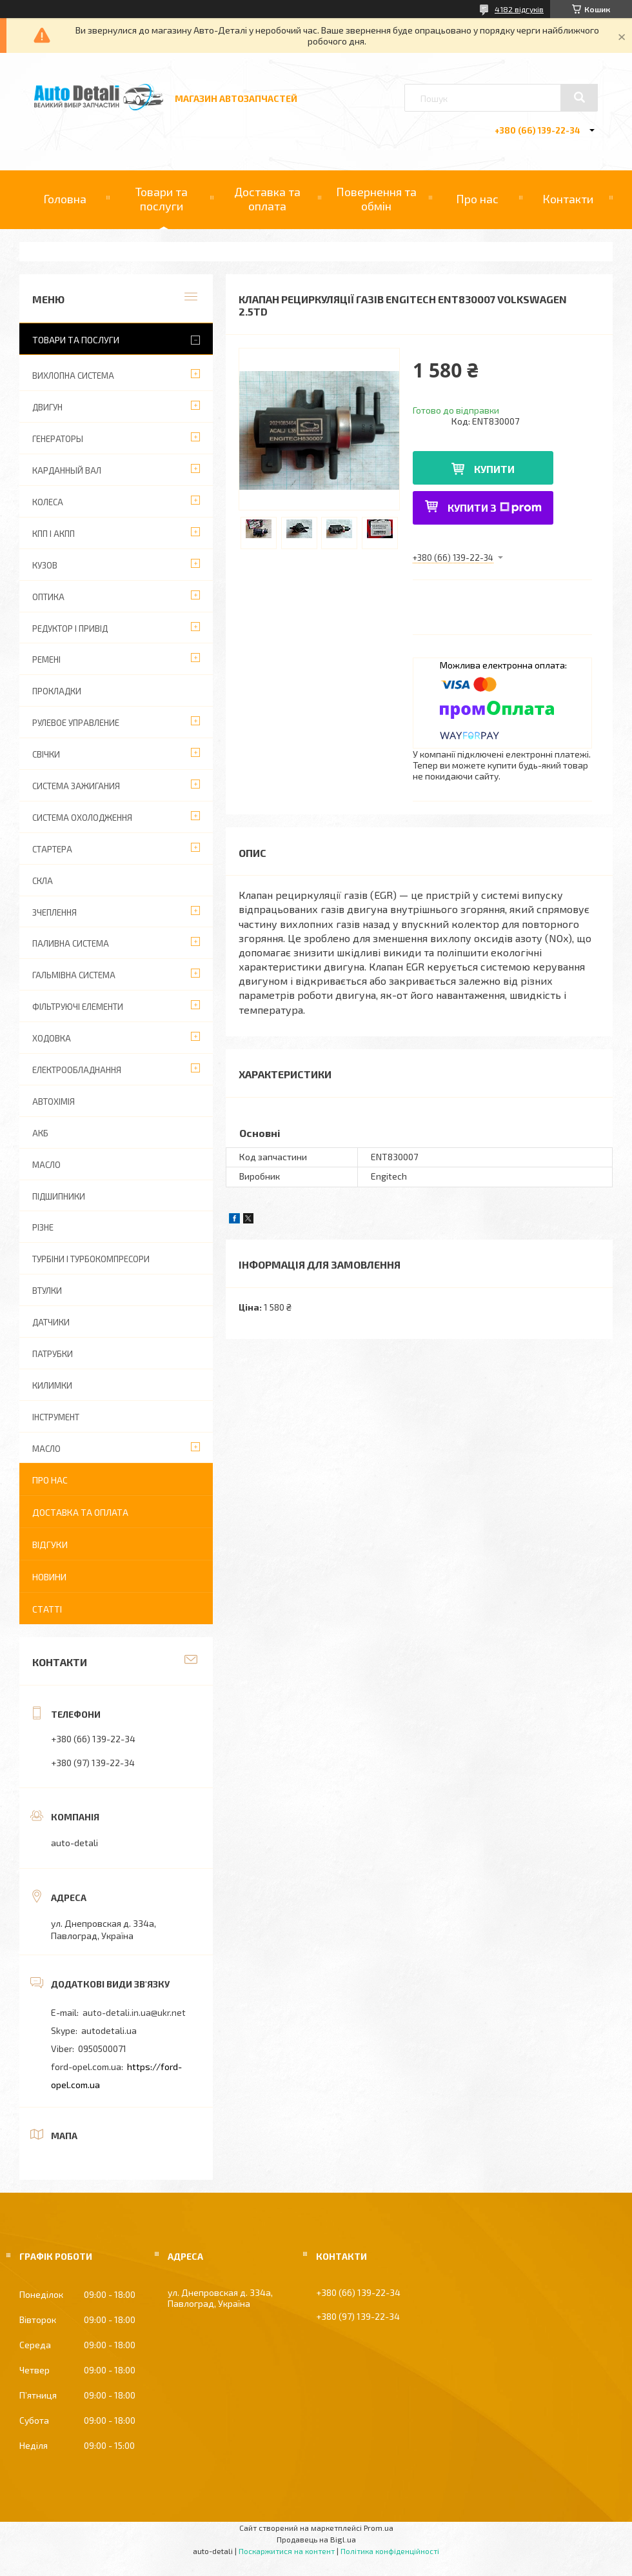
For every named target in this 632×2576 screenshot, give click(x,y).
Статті (47, 1609)
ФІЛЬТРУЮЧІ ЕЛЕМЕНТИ (77, 1006)
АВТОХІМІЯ (53, 1101)
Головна (64, 199)
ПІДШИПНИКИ (58, 1196)
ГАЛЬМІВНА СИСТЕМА (73, 975)
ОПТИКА (48, 597)
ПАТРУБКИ (52, 1354)
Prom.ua (378, 2527)
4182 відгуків (519, 9)
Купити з (495, 507)
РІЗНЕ (43, 1227)
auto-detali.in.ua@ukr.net (134, 2012)
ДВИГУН (47, 407)
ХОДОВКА (51, 1038)
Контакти (567, 199)
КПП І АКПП (53, 533)
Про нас (477, 199)
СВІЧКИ (46, 754)
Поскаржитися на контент (287, 2550)
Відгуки (50, 1544)
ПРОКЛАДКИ (56, 691)
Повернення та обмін (376, 199)
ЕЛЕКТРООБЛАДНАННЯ (76, 1070)
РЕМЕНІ (46, 659)
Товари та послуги (161, 199)
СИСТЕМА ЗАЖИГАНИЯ (76, 786)
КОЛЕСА (47, 502)
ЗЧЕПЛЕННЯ (54, 912)
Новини (49, 1576)
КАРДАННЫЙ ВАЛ (66, 470)
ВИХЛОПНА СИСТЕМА (73, 375)
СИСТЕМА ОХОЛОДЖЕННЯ (82, 817)
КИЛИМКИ (52, 1385)
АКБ (40, 1133)
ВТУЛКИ (47, 1290)
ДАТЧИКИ (51, 1322)
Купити (494, 469)
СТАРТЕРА (52, 849)
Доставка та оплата (267, 199)
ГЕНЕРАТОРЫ (57, 439)
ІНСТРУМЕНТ (55, 1417)
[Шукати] (579, 97)
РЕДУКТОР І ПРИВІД (70, 628)
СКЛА (42, 881)
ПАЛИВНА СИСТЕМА (70, 943)
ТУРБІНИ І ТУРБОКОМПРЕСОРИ (91, 1259)
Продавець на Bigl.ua (316, 2539)
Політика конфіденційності (390, 2550)
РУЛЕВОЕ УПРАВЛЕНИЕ (75, 723)
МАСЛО (46, 1165)
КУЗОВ (44, 565)
